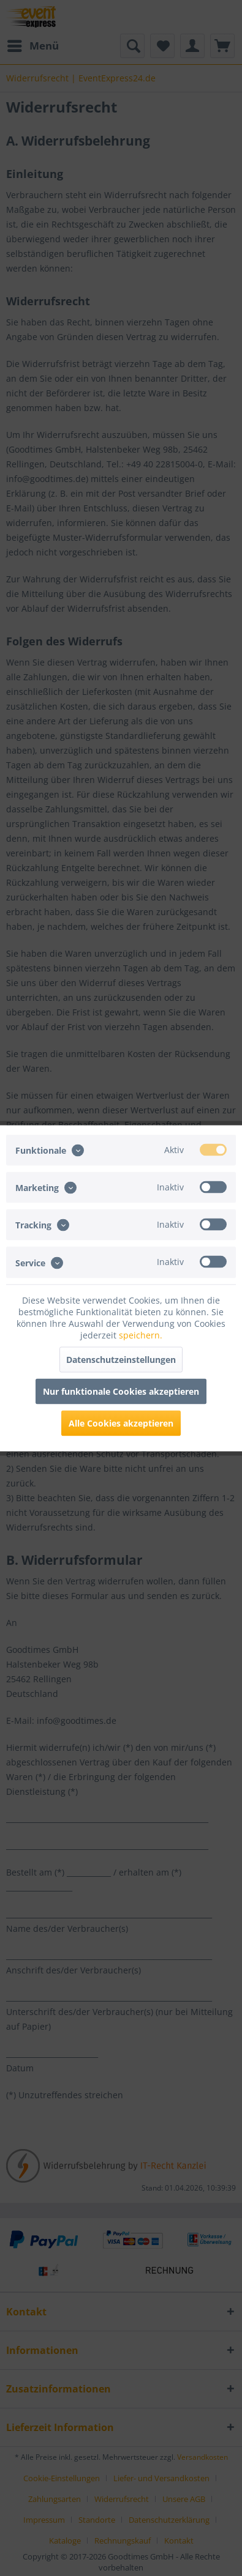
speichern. (140, 1334)
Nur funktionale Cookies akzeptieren (121, 1391)
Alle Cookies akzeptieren (121, 1422)
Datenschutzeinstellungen (121, 1359)
